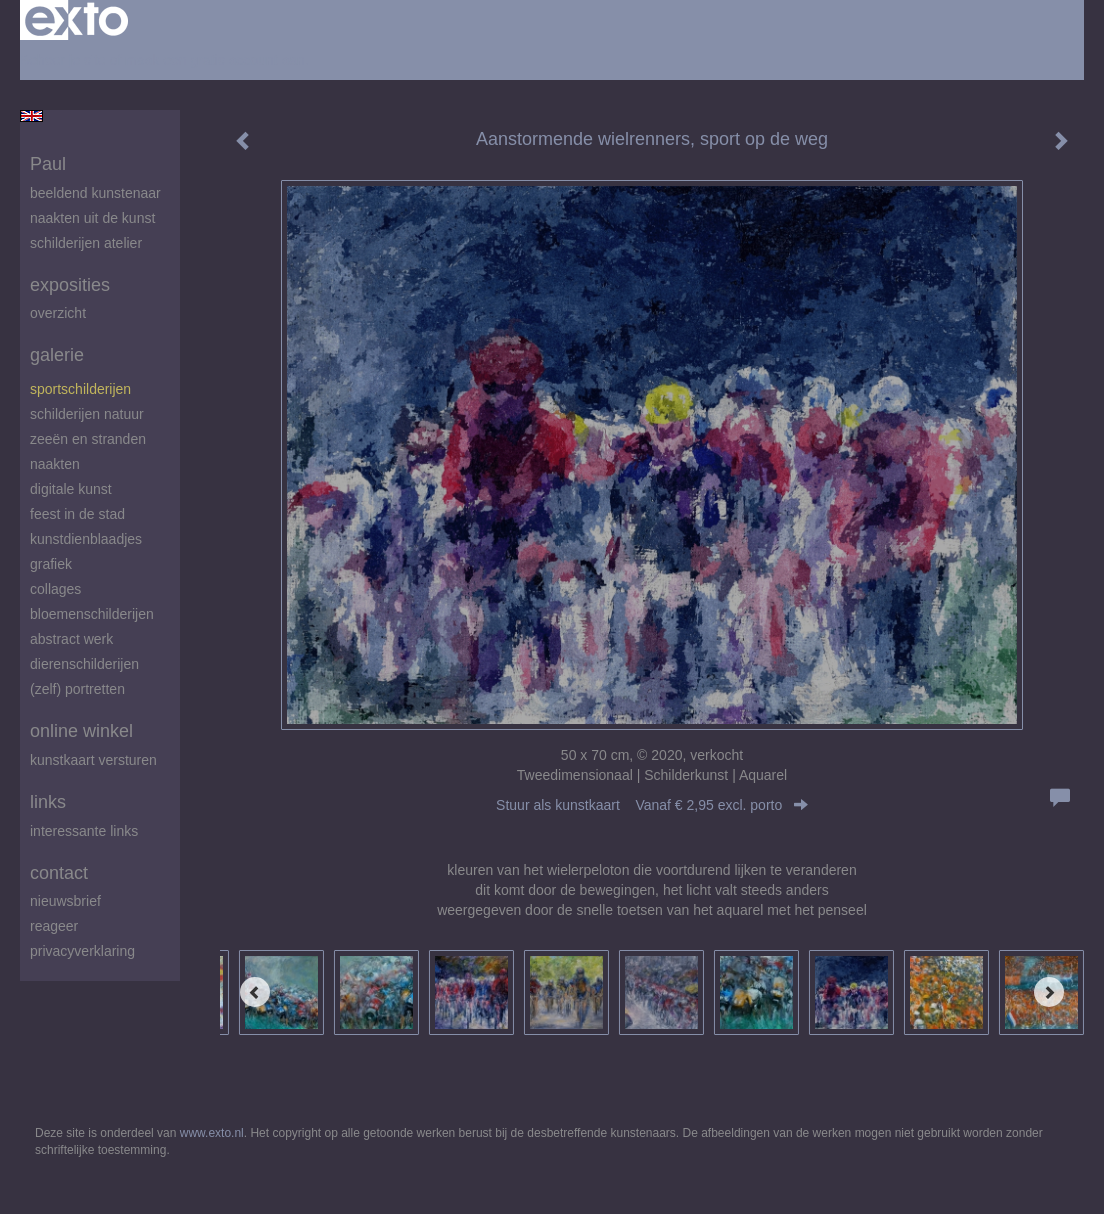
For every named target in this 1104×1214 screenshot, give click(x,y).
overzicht (58, 313)
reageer (54, 926)
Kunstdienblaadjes (86, 539)
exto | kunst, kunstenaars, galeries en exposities (76, 20)
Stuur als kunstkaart (652, 805)
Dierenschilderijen (84, 664)
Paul (48, 164)
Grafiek (51, 564)
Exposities (70, 285)
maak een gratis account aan (215, 60)
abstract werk (71, 639)
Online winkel (81, 731)
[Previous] (255, 992)
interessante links (84, 831)
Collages (55, 589)
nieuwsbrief (65, 901)
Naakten (55, 464)
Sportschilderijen (80, 389)
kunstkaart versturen (93, 760)
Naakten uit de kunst (92, 218)
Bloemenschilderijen (92, 614)
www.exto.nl (212, 1133)
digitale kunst (71, 489)
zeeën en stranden (88, 439)
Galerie (57, 355)
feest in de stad (77, 514)
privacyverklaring (82, 951)
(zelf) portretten (77, 689)
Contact (59, 873)
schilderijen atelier (86, 243)
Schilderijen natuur (87, 414)
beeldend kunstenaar (95, 193)
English (31, 116)
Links (48, 802)
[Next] (1049, 992)
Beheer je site (63, 60)
